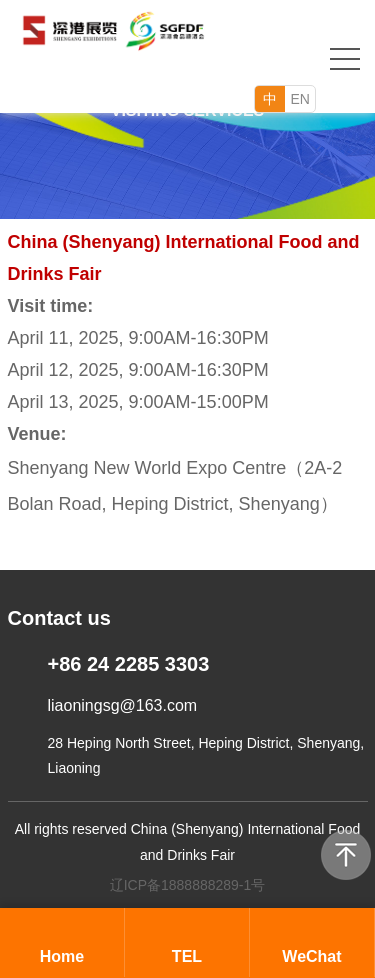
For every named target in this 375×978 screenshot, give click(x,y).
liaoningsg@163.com (123, 705)
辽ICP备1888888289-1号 (188, 885)
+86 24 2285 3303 (129, 664)
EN (300, 99)
